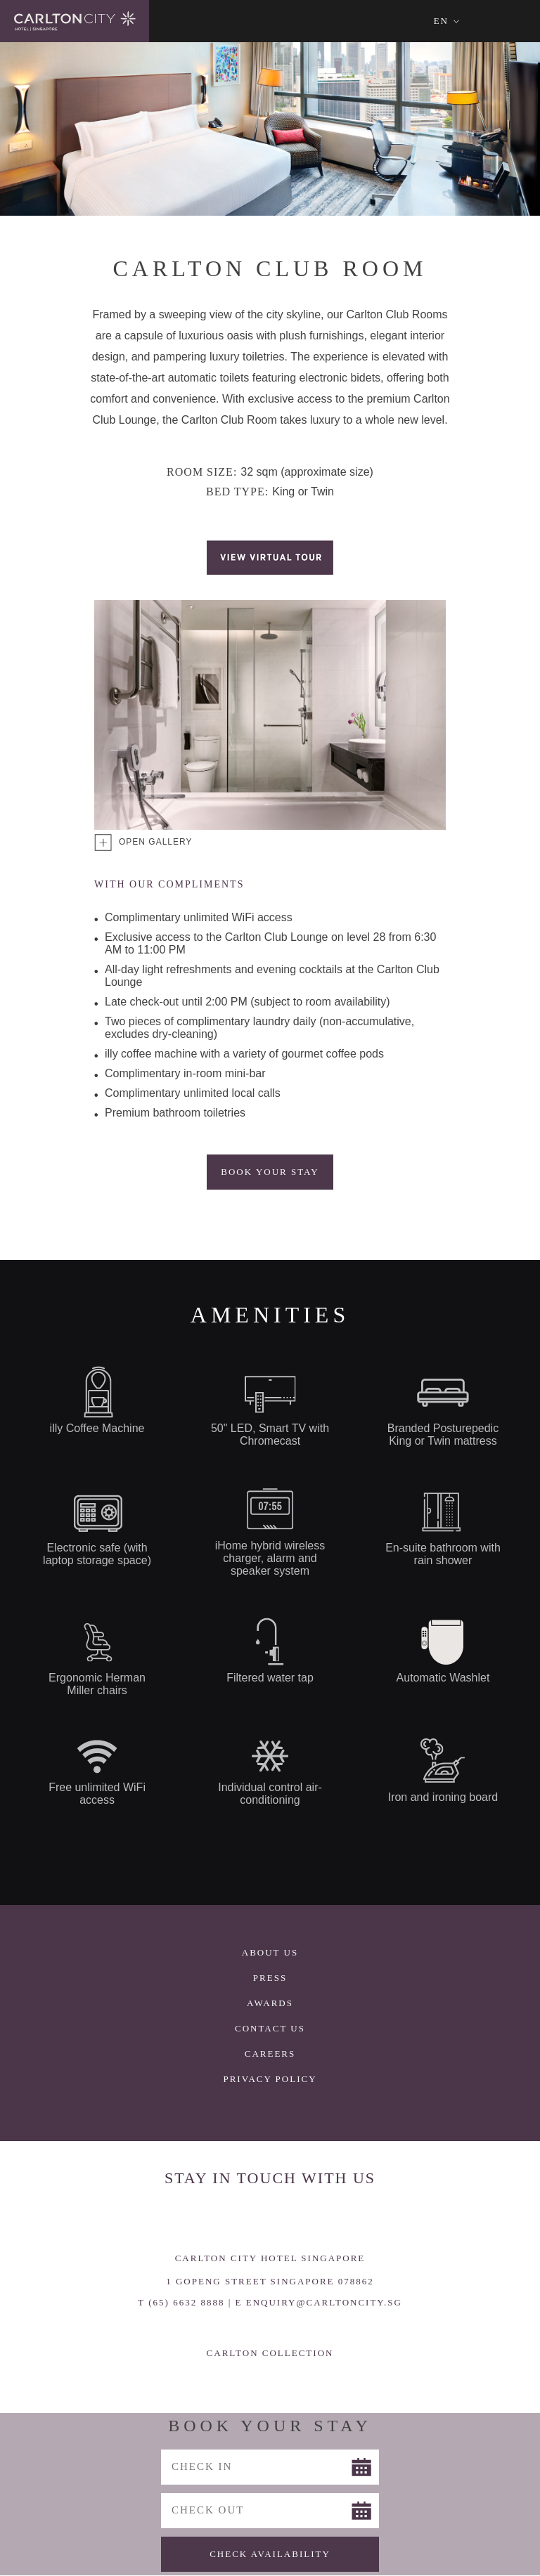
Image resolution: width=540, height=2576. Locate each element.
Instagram (251, 2218)
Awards (270, 2003)
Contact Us (270, 2028)
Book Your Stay (270, 1171)
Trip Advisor (328, 2218)
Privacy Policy (269, 2079)
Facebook (212, 2218)
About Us (270, 1952)
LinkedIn (289, 2218)
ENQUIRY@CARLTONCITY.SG (324, 2302)
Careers (270, 2053)
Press (270, 1977)
